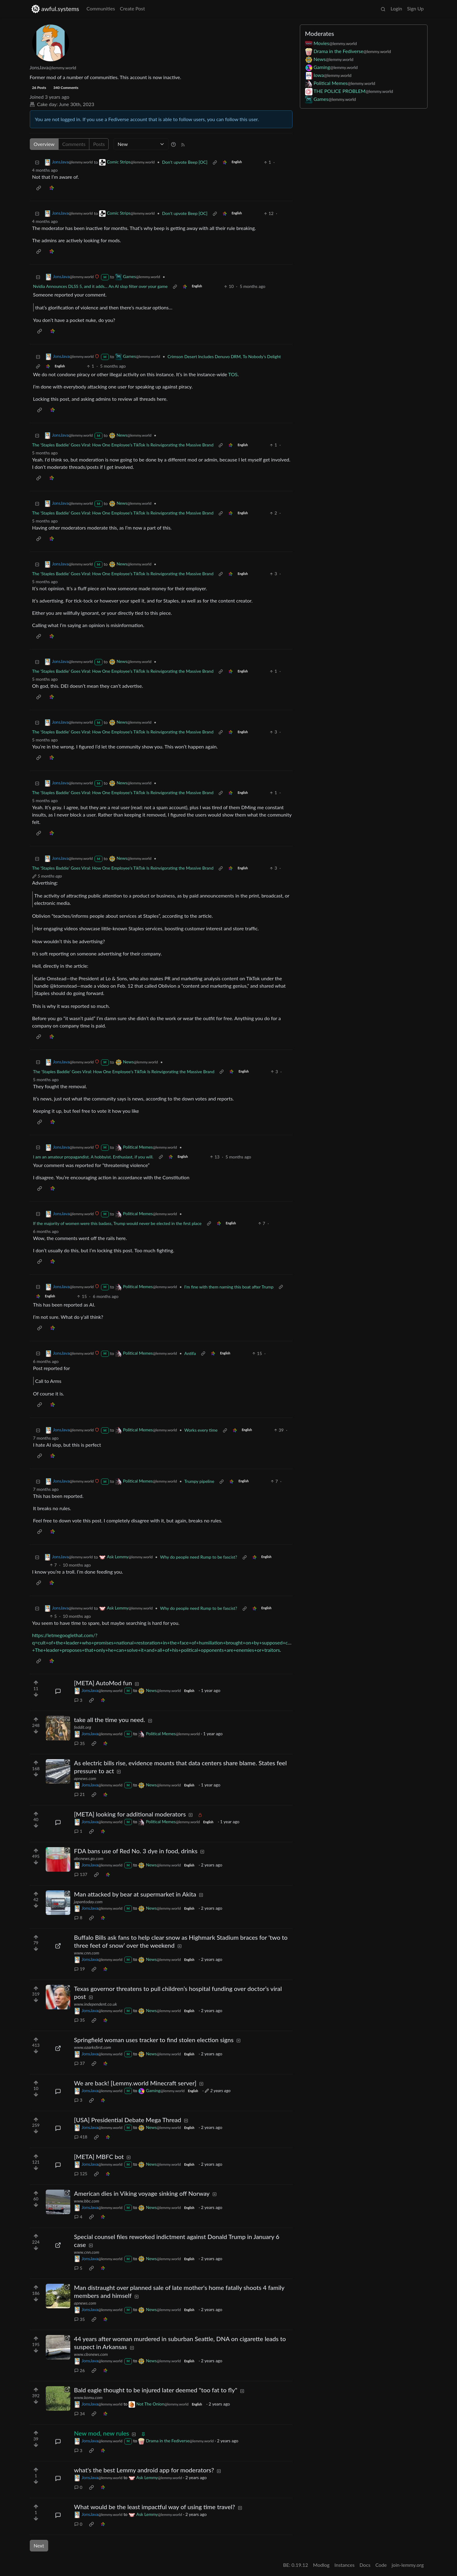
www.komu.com (88, 2397)
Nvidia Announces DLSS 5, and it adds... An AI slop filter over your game (100, 286)
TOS (233, 374)
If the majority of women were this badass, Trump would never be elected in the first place (117, 1223)
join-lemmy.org (408, 2565)
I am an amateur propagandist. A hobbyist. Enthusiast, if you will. (93, 1156)
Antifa (190, 1353)
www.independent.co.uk (95, 2004)
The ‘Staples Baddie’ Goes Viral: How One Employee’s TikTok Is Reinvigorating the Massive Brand (123, 444)
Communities (101, 8)
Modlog (321, 2565)
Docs (364, 2565)
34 (79, 2413)
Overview (44, 144)
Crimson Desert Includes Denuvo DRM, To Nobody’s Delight (224, 356)
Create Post (132, 8)
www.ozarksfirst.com (92, 2047)
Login (396, 8)
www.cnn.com (86, 1952)
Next (39, 2545)
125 (80, 2173)
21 (79, 1794)
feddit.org (82, 1727)
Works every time (201, 1430)
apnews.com (85, 1778)
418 (80, 2136)
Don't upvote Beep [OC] (184, 162)
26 (79, 2370)
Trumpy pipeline (199, 1481)
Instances (345, 2565)
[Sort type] (141, 144)
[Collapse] (37, 162)
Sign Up (415, 8)
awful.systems (55, 9)
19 (79, 1968)
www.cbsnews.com (91, 2354)
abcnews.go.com (88, 1858)
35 (79, 1743)
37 (79, 2063)
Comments (74, 144)
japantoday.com (88, 1901)
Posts (99, 144)
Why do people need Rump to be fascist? (198, 1557)
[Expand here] (58, 1728)
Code (381, 2565)
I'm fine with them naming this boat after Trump (229, 1286)
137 (80, 1874)
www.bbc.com (86, 2200)
